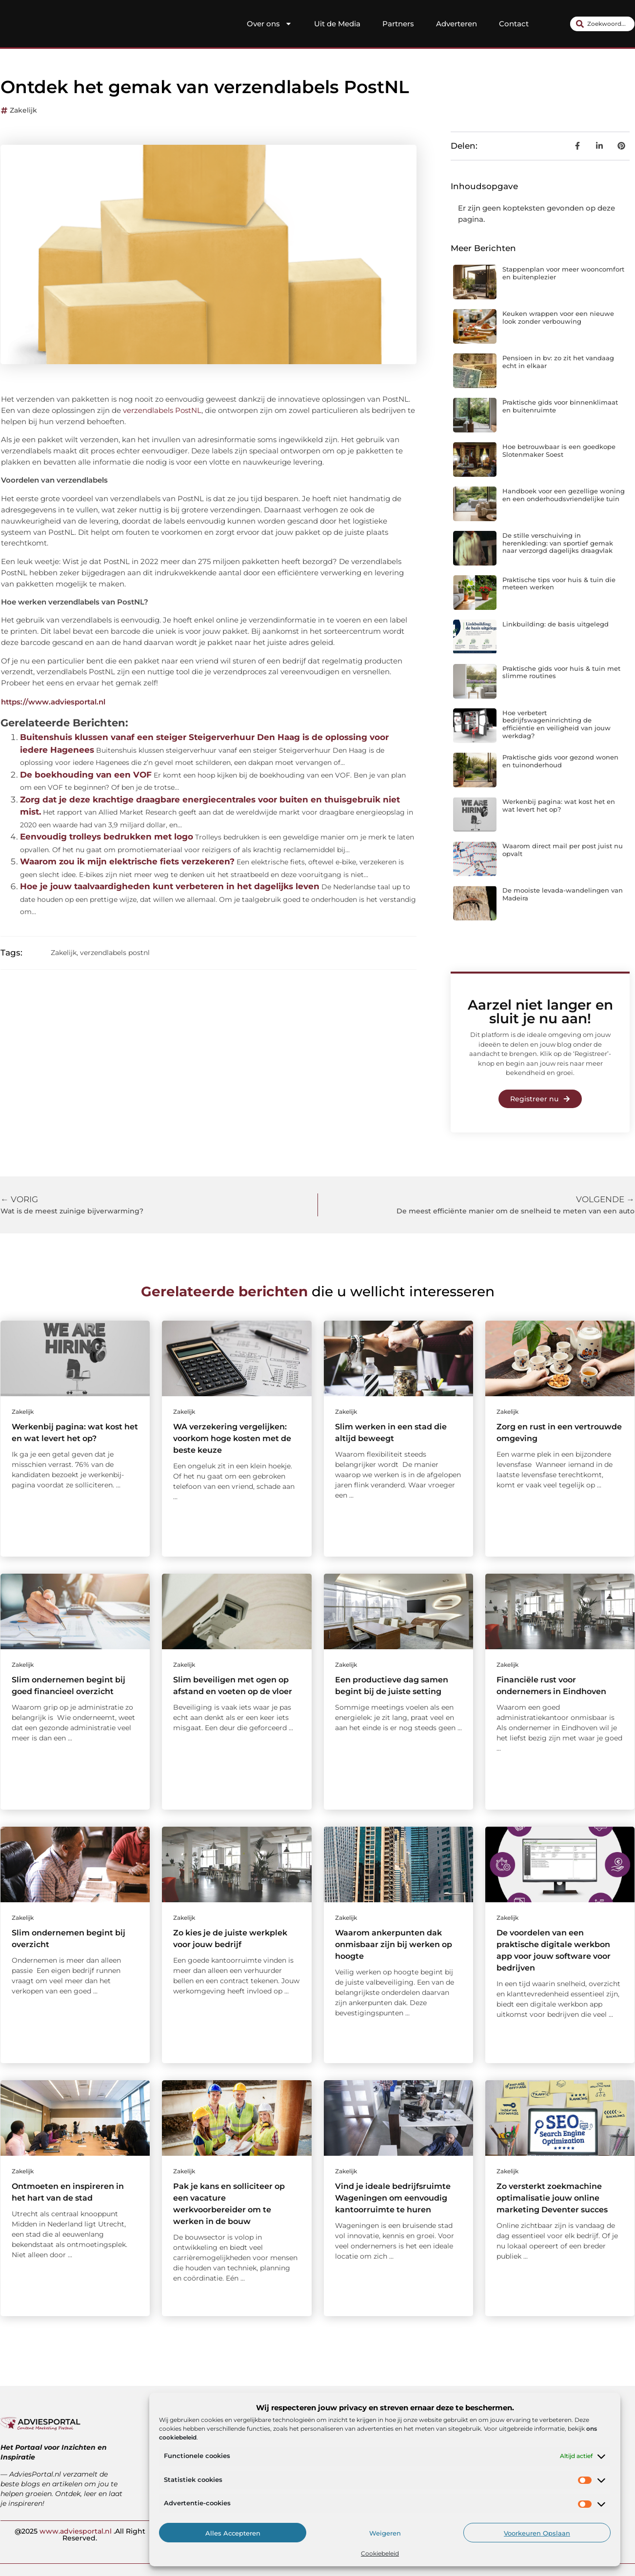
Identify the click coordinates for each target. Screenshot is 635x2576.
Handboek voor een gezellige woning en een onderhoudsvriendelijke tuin (563, 495)
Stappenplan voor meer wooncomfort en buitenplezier (563, 273)
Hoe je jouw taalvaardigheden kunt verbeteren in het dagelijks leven (169, 886)
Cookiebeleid (380, 2553)
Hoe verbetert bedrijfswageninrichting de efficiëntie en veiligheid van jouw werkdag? (556, 724)
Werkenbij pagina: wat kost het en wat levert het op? (558, 805)
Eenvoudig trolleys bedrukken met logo (106, 836)
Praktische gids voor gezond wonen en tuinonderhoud (560, 761)
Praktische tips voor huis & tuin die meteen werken (558, 583)
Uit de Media (337, 23)
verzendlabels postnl (115, 952)
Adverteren (456, 23)
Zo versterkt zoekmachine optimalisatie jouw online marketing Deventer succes (552, 2198)
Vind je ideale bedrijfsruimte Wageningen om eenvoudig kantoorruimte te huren (393, 2198)
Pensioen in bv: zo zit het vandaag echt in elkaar (558, 362)
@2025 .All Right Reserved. (80, 2534)
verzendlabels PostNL (162, 410)
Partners (398, 23)
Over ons (269, 24)
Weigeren (385, 2533)
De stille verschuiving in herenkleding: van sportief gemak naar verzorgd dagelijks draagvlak (557, 542)
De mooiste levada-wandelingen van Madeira (562, 894)
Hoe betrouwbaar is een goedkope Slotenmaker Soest (558, 450)
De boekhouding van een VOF (86, 775)
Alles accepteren (232, 2533)
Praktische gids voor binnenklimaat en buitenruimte (560, 406)
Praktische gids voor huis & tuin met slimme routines (561, 672)
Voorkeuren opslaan (537, 2533)
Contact (514, 23)
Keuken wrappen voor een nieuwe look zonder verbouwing (558, 317)
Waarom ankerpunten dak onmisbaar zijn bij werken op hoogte (393, 1944)
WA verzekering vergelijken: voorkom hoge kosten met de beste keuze (232, 1438)
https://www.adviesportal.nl (53, 701)
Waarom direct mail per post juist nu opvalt (562, 850)
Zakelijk (23, 110)
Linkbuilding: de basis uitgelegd (555, 624)
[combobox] (602, 24)
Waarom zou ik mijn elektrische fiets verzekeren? (127, 861)
